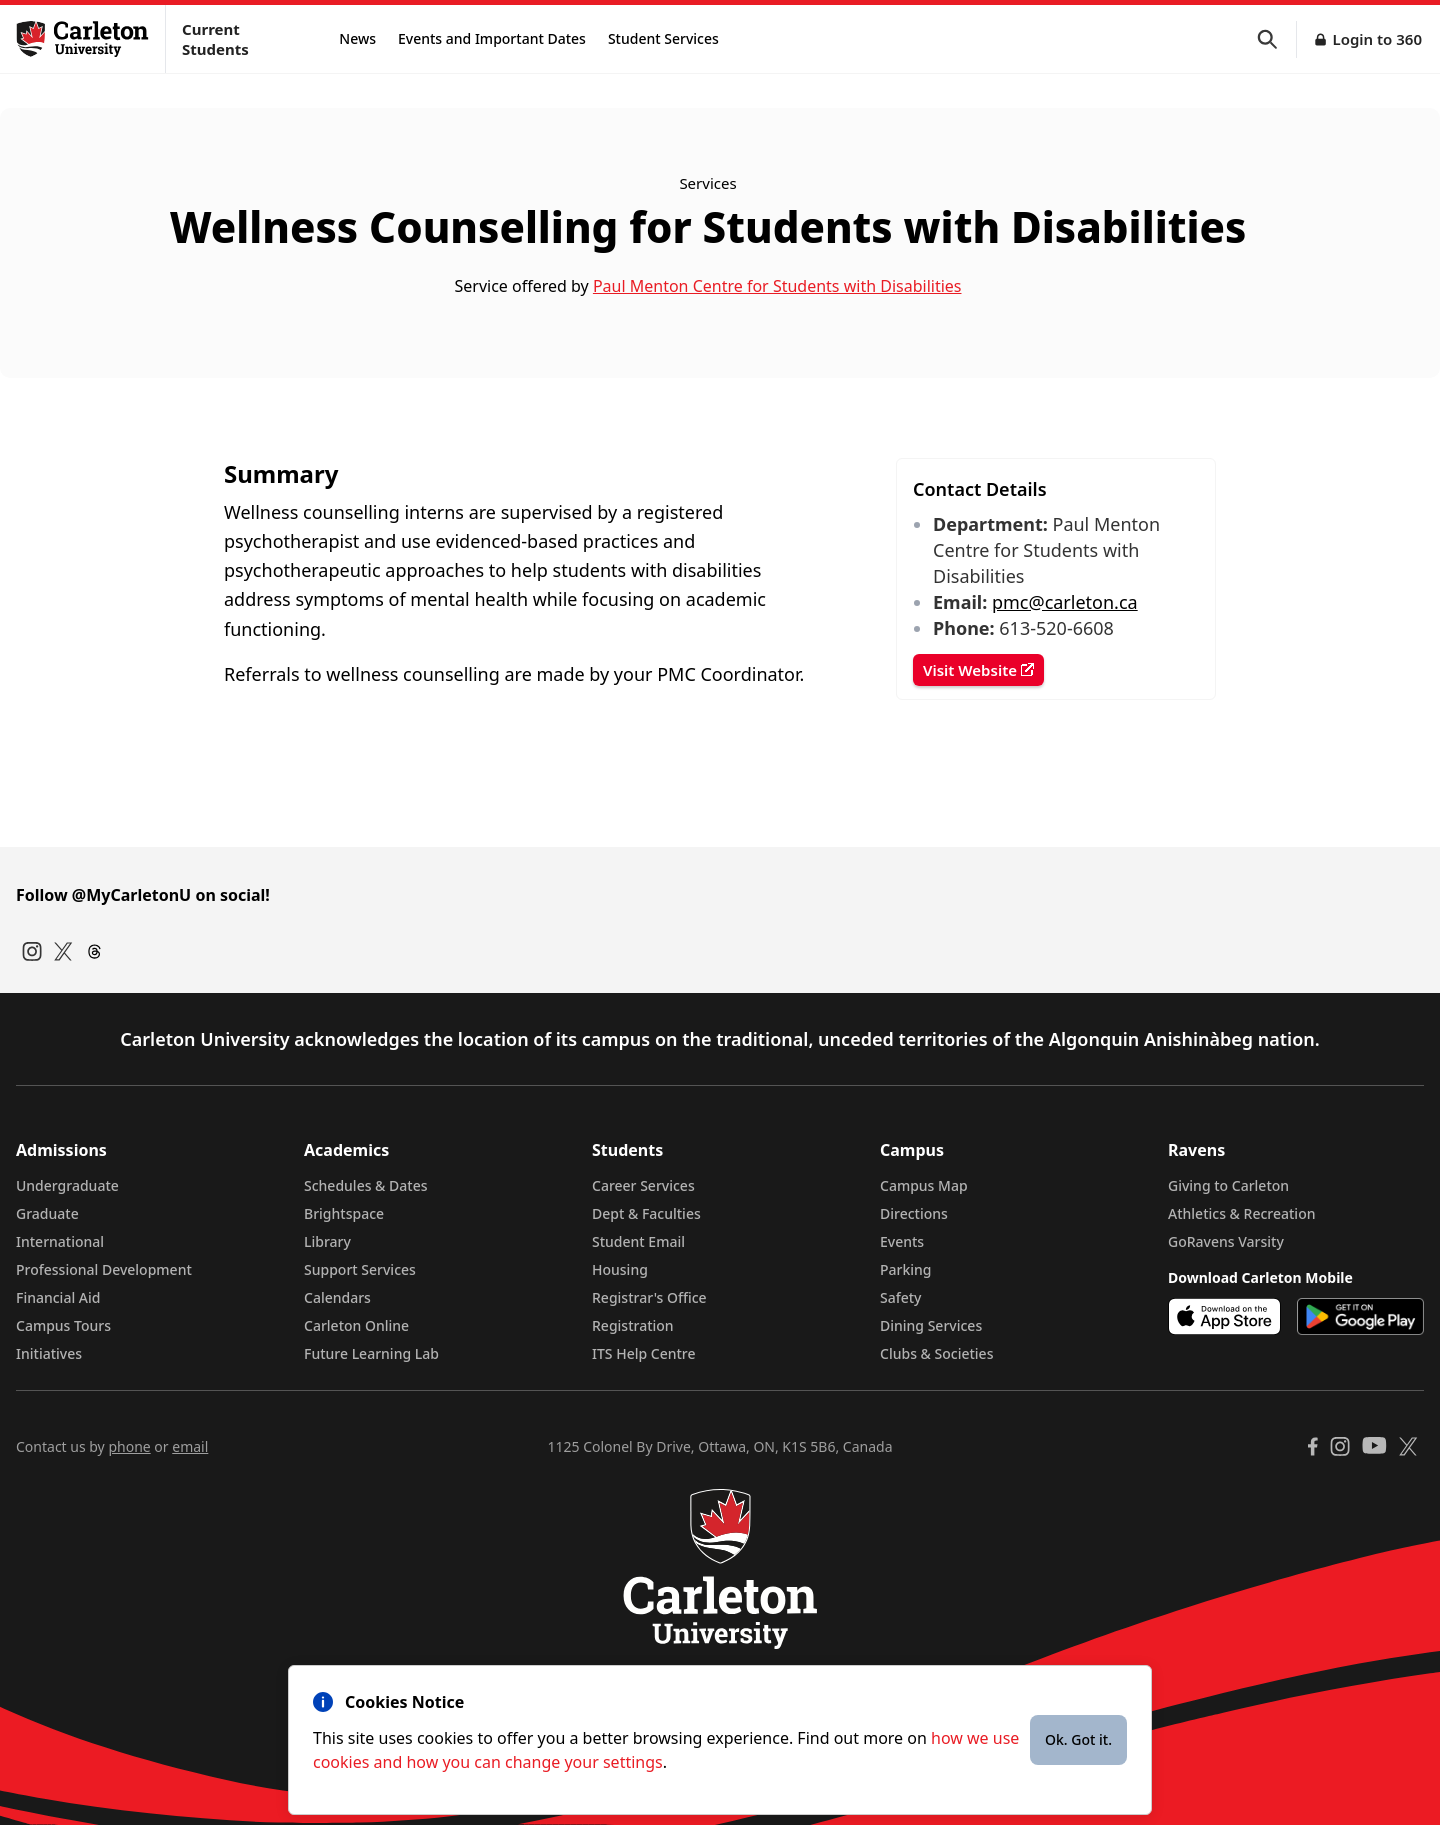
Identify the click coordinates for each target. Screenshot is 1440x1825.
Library (327, 1241)
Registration (633, 1325)
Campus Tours (63, 1325)
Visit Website (978, 670)
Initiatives (49, 1353)
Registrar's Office (649, 1297)
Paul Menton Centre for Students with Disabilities (777, 286)
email (190, 1446)
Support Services (360, 1269)
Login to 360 (1377, 39)
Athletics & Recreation (1241, 1213)
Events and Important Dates (492, 38)
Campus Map (924, 1185)
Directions (914, 1213)
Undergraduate (67, 1185)
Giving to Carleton (1228, 1185)
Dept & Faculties (646, 1213)
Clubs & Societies (936, 1353)
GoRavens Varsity (1226, 1241)
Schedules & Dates (366, 1185)
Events (902, 1241)
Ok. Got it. (1078, 1739)
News (357, 38)
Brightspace (344, 1213)
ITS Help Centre (644, 1353)
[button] (1277, 39)
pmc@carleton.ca (1065, 602)
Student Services (663, 38)
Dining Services (931, 1325)
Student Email (638, 1241)
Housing (620, 1269)
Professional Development (104, 1269)
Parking (906, 1269)
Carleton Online (356, 1325)
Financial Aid (58, 1297)
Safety (901, 1297)
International (60, 1241)
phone (129, 1446)
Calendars (337, 1297)
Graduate (47, 1213)
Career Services (643, 1185)
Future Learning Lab (371, 1353)
